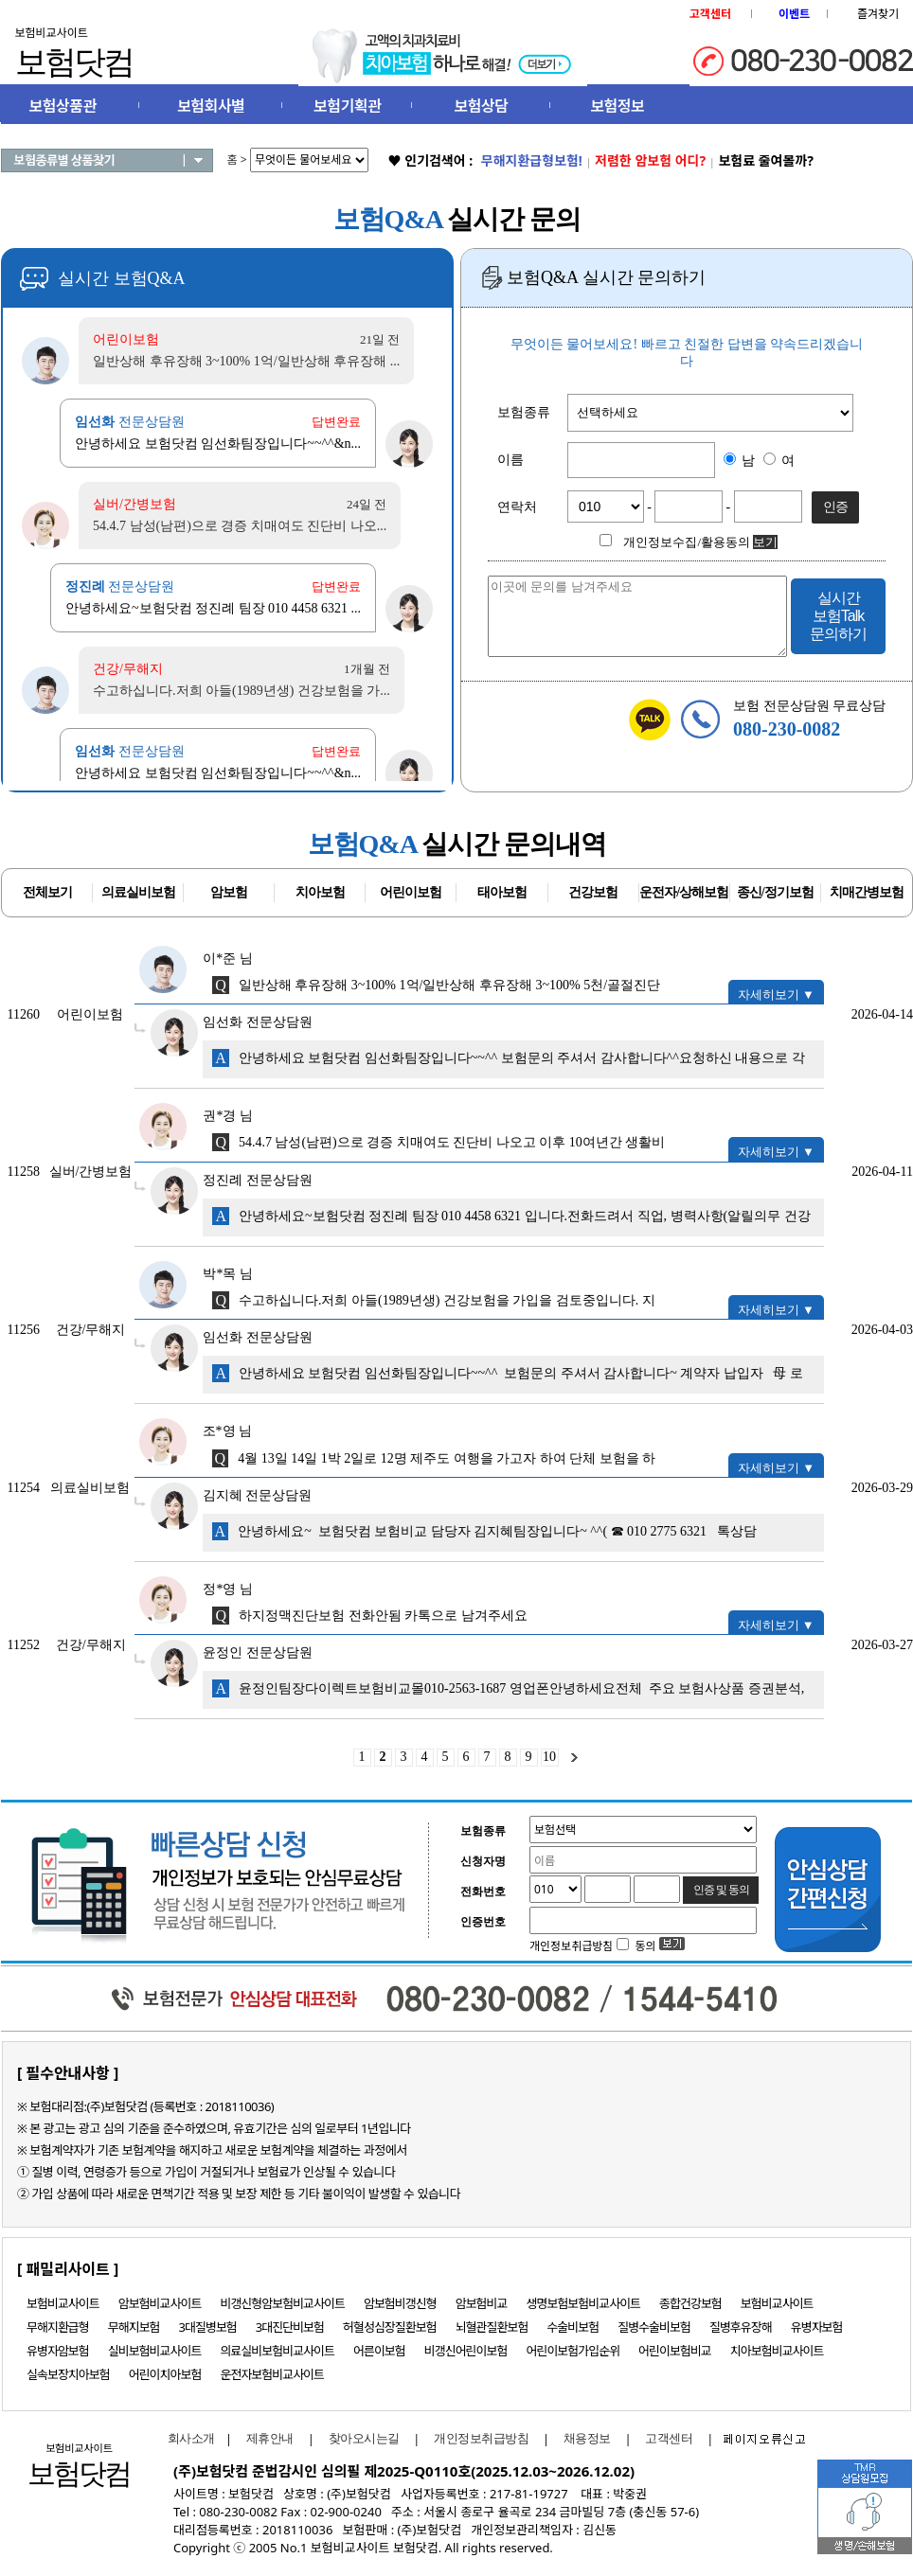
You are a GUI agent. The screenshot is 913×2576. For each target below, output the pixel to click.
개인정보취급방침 (481, 2438)
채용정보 (587, 2438)
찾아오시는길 (364, 2438)
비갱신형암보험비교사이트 (282, 2303)
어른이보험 (379, 2350)
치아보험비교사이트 (777, 2350)
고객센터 (668, 2438)
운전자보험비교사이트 (272, 2374)
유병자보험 (817, 2327)
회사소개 (186, 2438)
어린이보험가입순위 (572, 2350)
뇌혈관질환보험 (492, 2327)
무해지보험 (134, 2327)
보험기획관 (347, 106)
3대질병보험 (208, 2327)
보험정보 (617, 106)
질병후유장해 (740, 2327)
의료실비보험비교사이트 (277, 2350)
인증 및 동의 (721, 1889)
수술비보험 (572, 2327)
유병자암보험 (58, 2350)
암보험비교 (482, 2303)
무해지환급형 (58, 2327)
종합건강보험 (690, 2303)
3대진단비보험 (290, 2327)
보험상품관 (63, 106)
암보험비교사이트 (160, 2303)
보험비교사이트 (63, 2303)
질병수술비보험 (654, 2327)
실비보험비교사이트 (155, 2350)
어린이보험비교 (674, 2350)
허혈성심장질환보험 (390, 2327)
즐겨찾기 (878, 14)
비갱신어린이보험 (466, 2350)
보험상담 (482, 106)
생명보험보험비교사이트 (584, 2303)
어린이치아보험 (165, 2374)
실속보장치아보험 (68, 2374)
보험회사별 (210, 106)
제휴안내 (270, 2438)
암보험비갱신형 (400, 2303)
